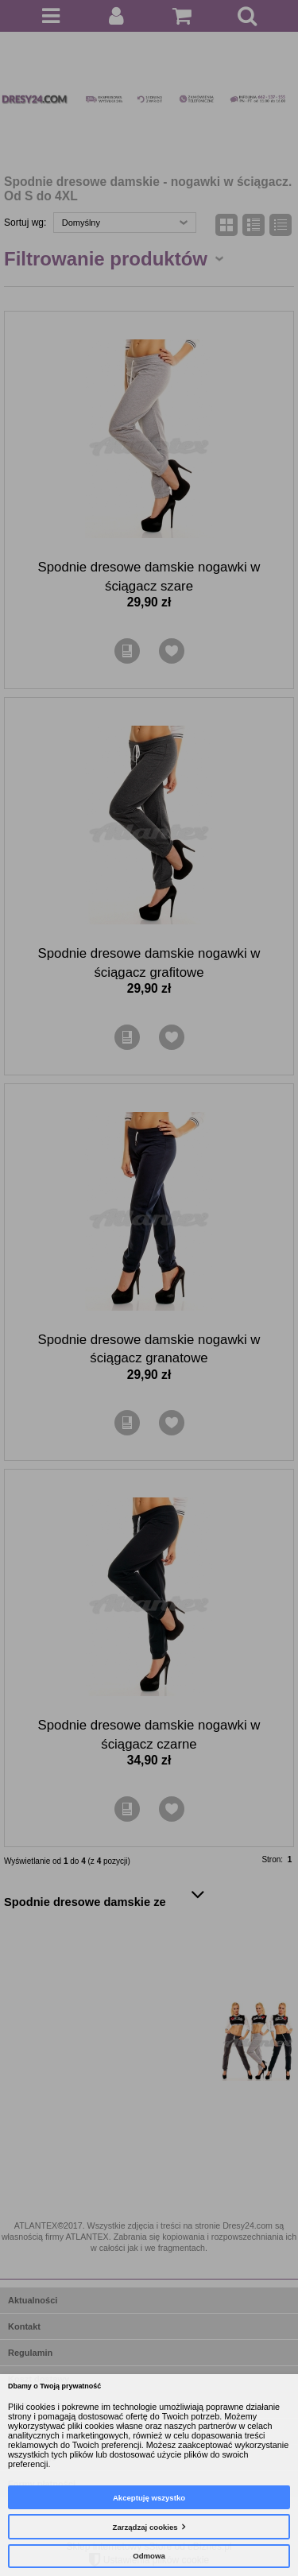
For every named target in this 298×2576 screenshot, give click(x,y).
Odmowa (149, 2555)
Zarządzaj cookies (145, 2527)
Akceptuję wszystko (149, 2497)
